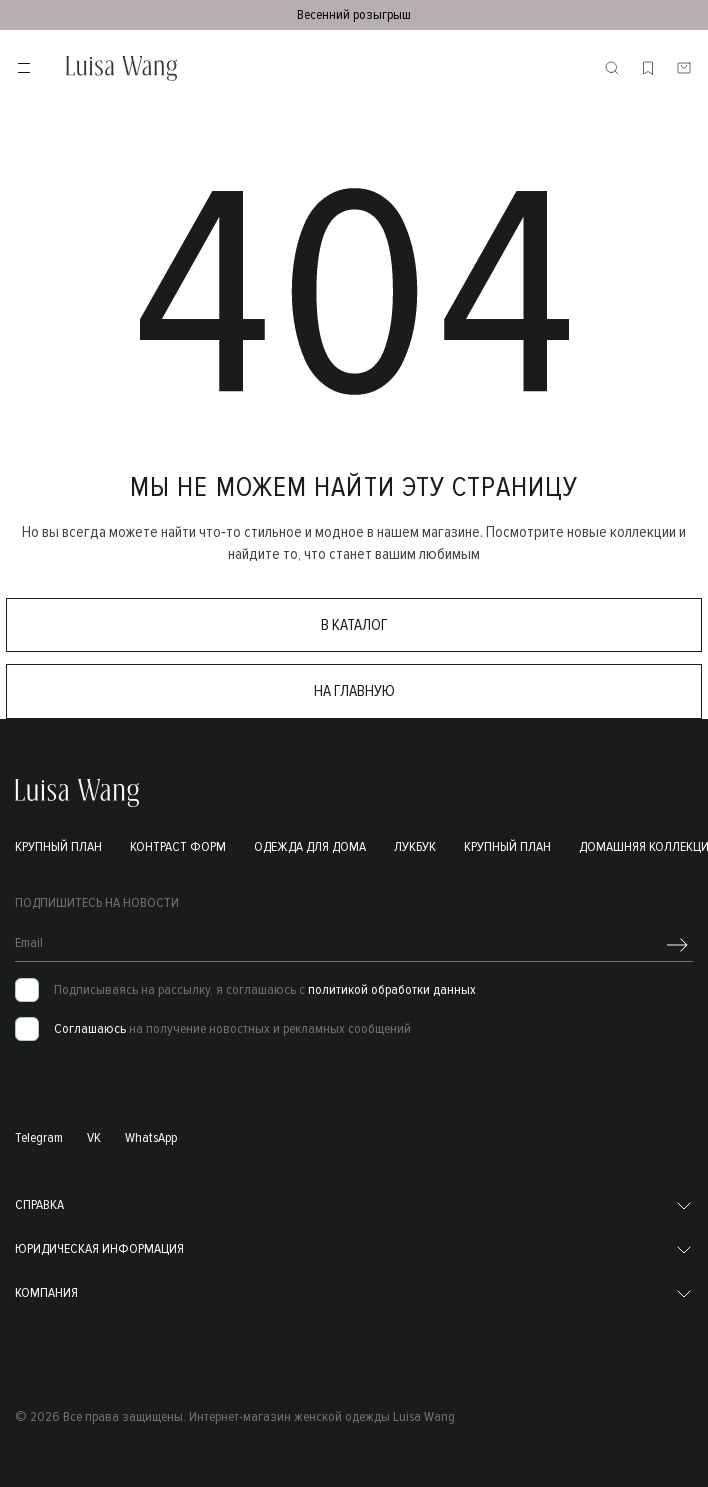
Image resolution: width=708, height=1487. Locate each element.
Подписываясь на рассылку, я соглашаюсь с (265, 990)
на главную (354, 691)
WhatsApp (151, 1138)
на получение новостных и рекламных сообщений (232, 1029)
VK (94, 1138)
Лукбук (415, 846)
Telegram (39, 1138)
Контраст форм (178, 846)
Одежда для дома (310, 846)
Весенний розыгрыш (354, 14)
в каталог (354, 625)
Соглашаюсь (90, 1028)
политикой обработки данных (392, 989)
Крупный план (58, 846)
